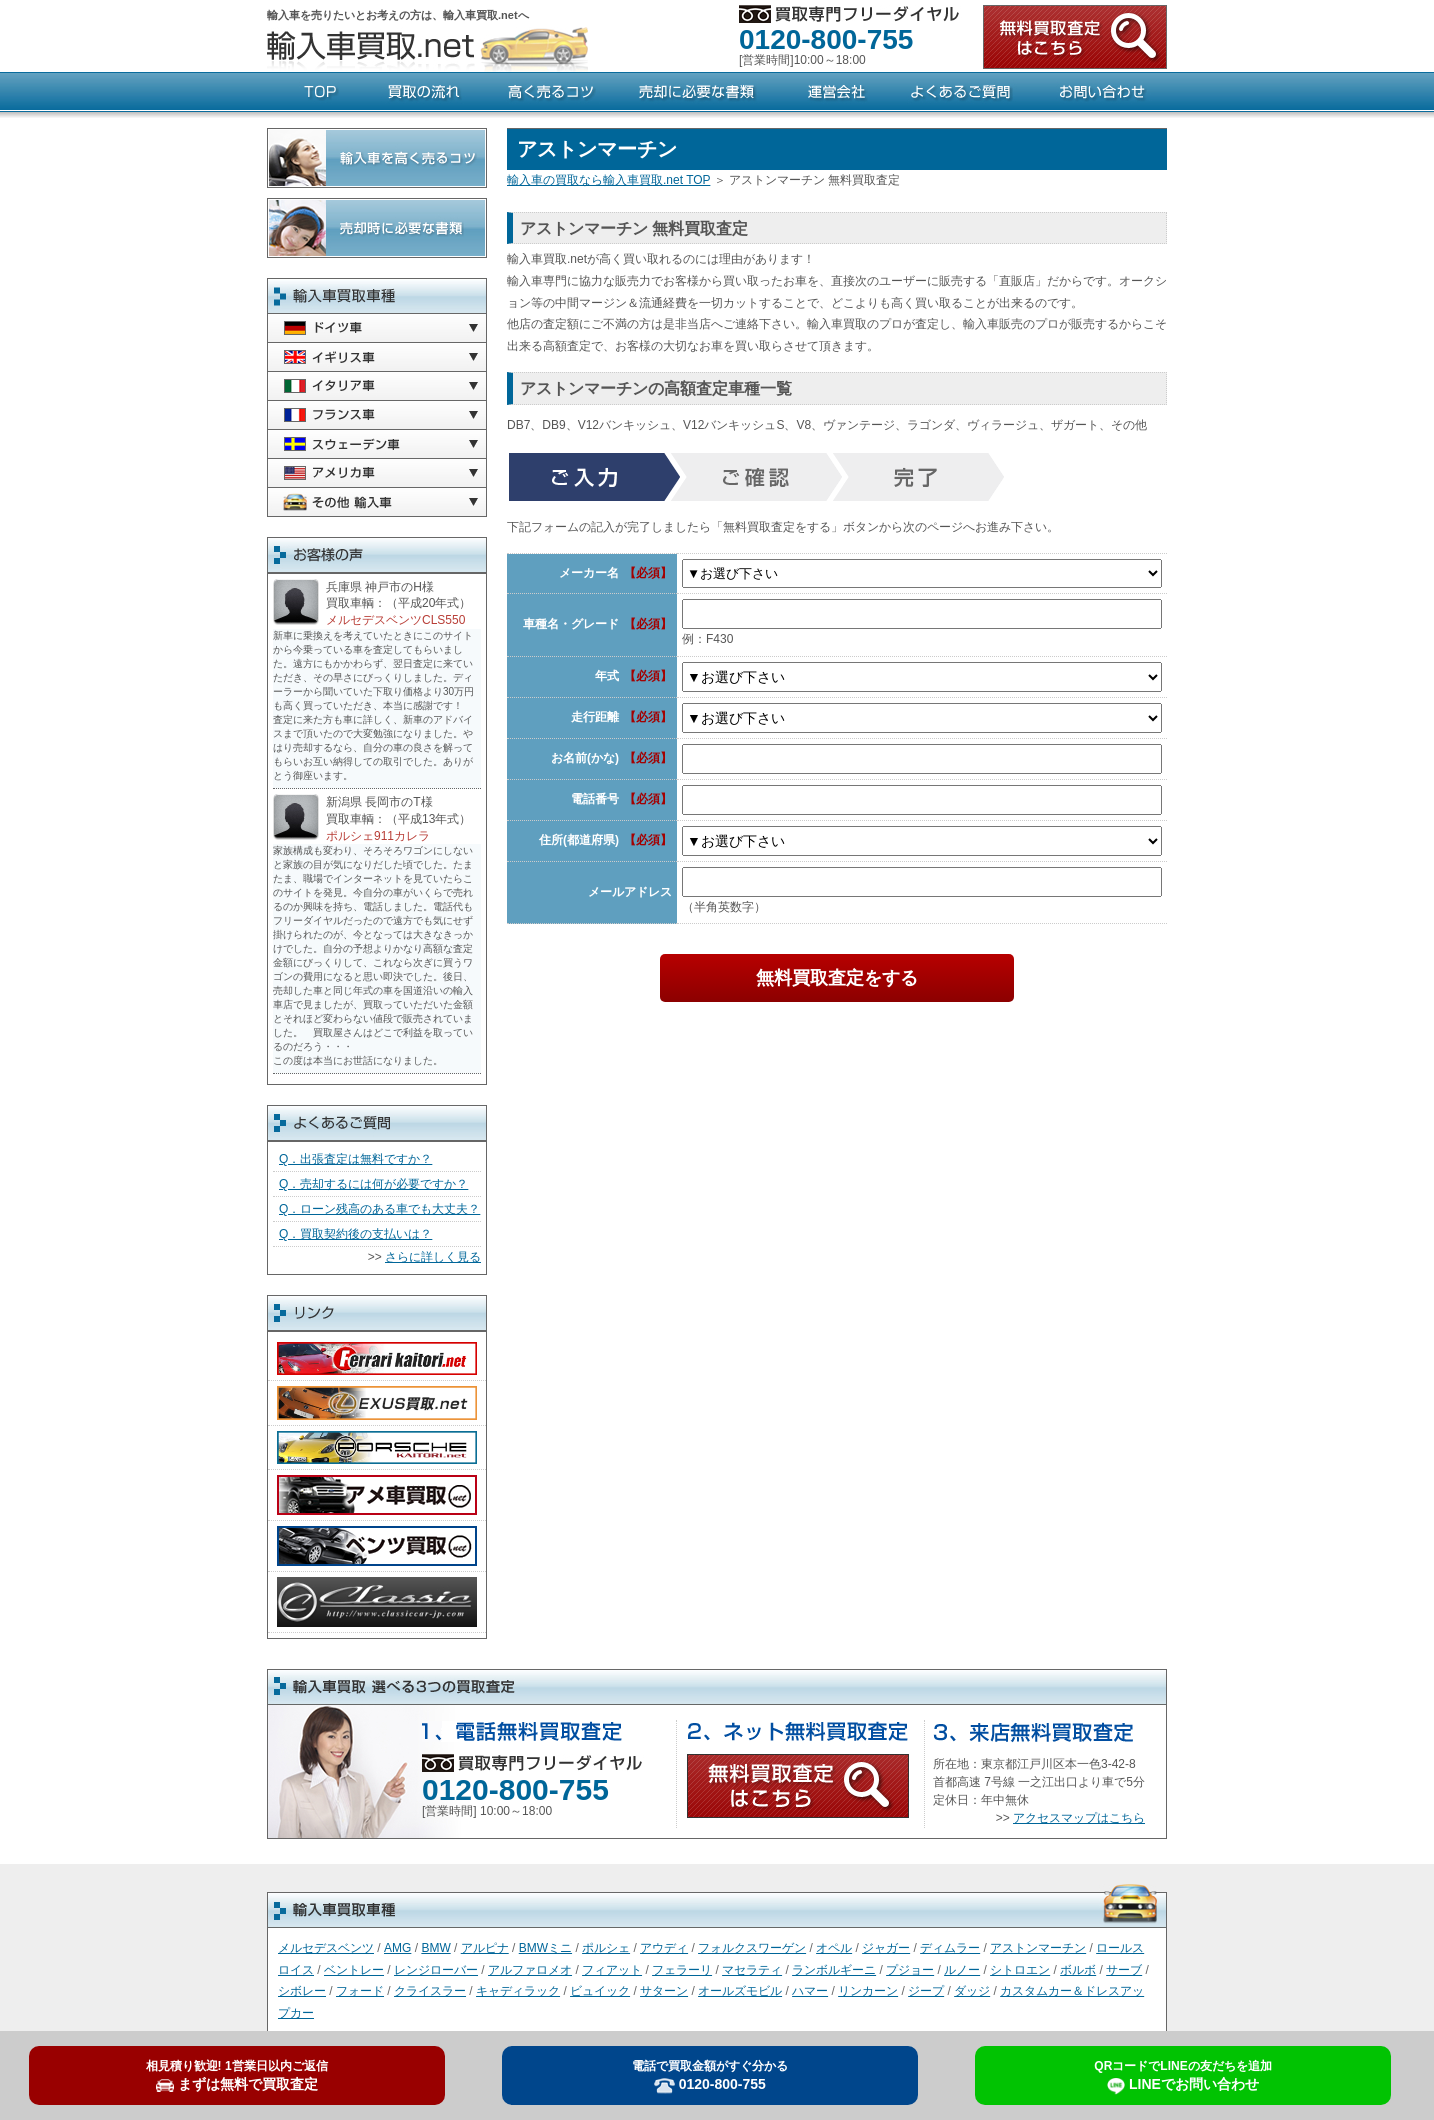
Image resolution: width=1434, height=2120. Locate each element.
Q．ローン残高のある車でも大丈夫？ (379, 1209)
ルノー (962, 1970)
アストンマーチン (1038, 1948)
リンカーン (868, 1991)
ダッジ (972, 1991)
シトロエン (1020, 1970)
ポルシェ (606, 1948)
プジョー (910, 1970)
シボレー (302, 1991)
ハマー (810, 1991)
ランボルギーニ (834, 1970)
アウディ (664, 1948)
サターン (664, 1991)
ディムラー (950, 1948)
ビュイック (600, 1991)
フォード (360, 1991)
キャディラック (518, 1991)
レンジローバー (436, 1970)
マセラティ (752, 1970)
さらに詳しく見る (433, 1257)
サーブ (1124, 1970)
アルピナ (485, 1948)
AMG (397, 1948)
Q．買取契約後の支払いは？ (355, 1234)
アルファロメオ (530, 1970)
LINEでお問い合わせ (1182, 2077)
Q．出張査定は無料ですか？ (355, 1159)
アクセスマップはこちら (1079, 1818)
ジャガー (886, 1948)
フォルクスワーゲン (752, 1948)
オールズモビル (740, 1991)
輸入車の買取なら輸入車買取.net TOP (608, 180)
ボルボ (1078, 1970)
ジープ (926, 1991)
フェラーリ (682, 1970)
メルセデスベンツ (326, 1948)
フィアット (612, 1970)
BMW (435, 1948)
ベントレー (354, 1970)
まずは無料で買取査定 (237, 2076)
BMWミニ (545, 1948)
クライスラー (430, 1991)
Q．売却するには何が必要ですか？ (373, 1184)
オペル (834, 1948)
